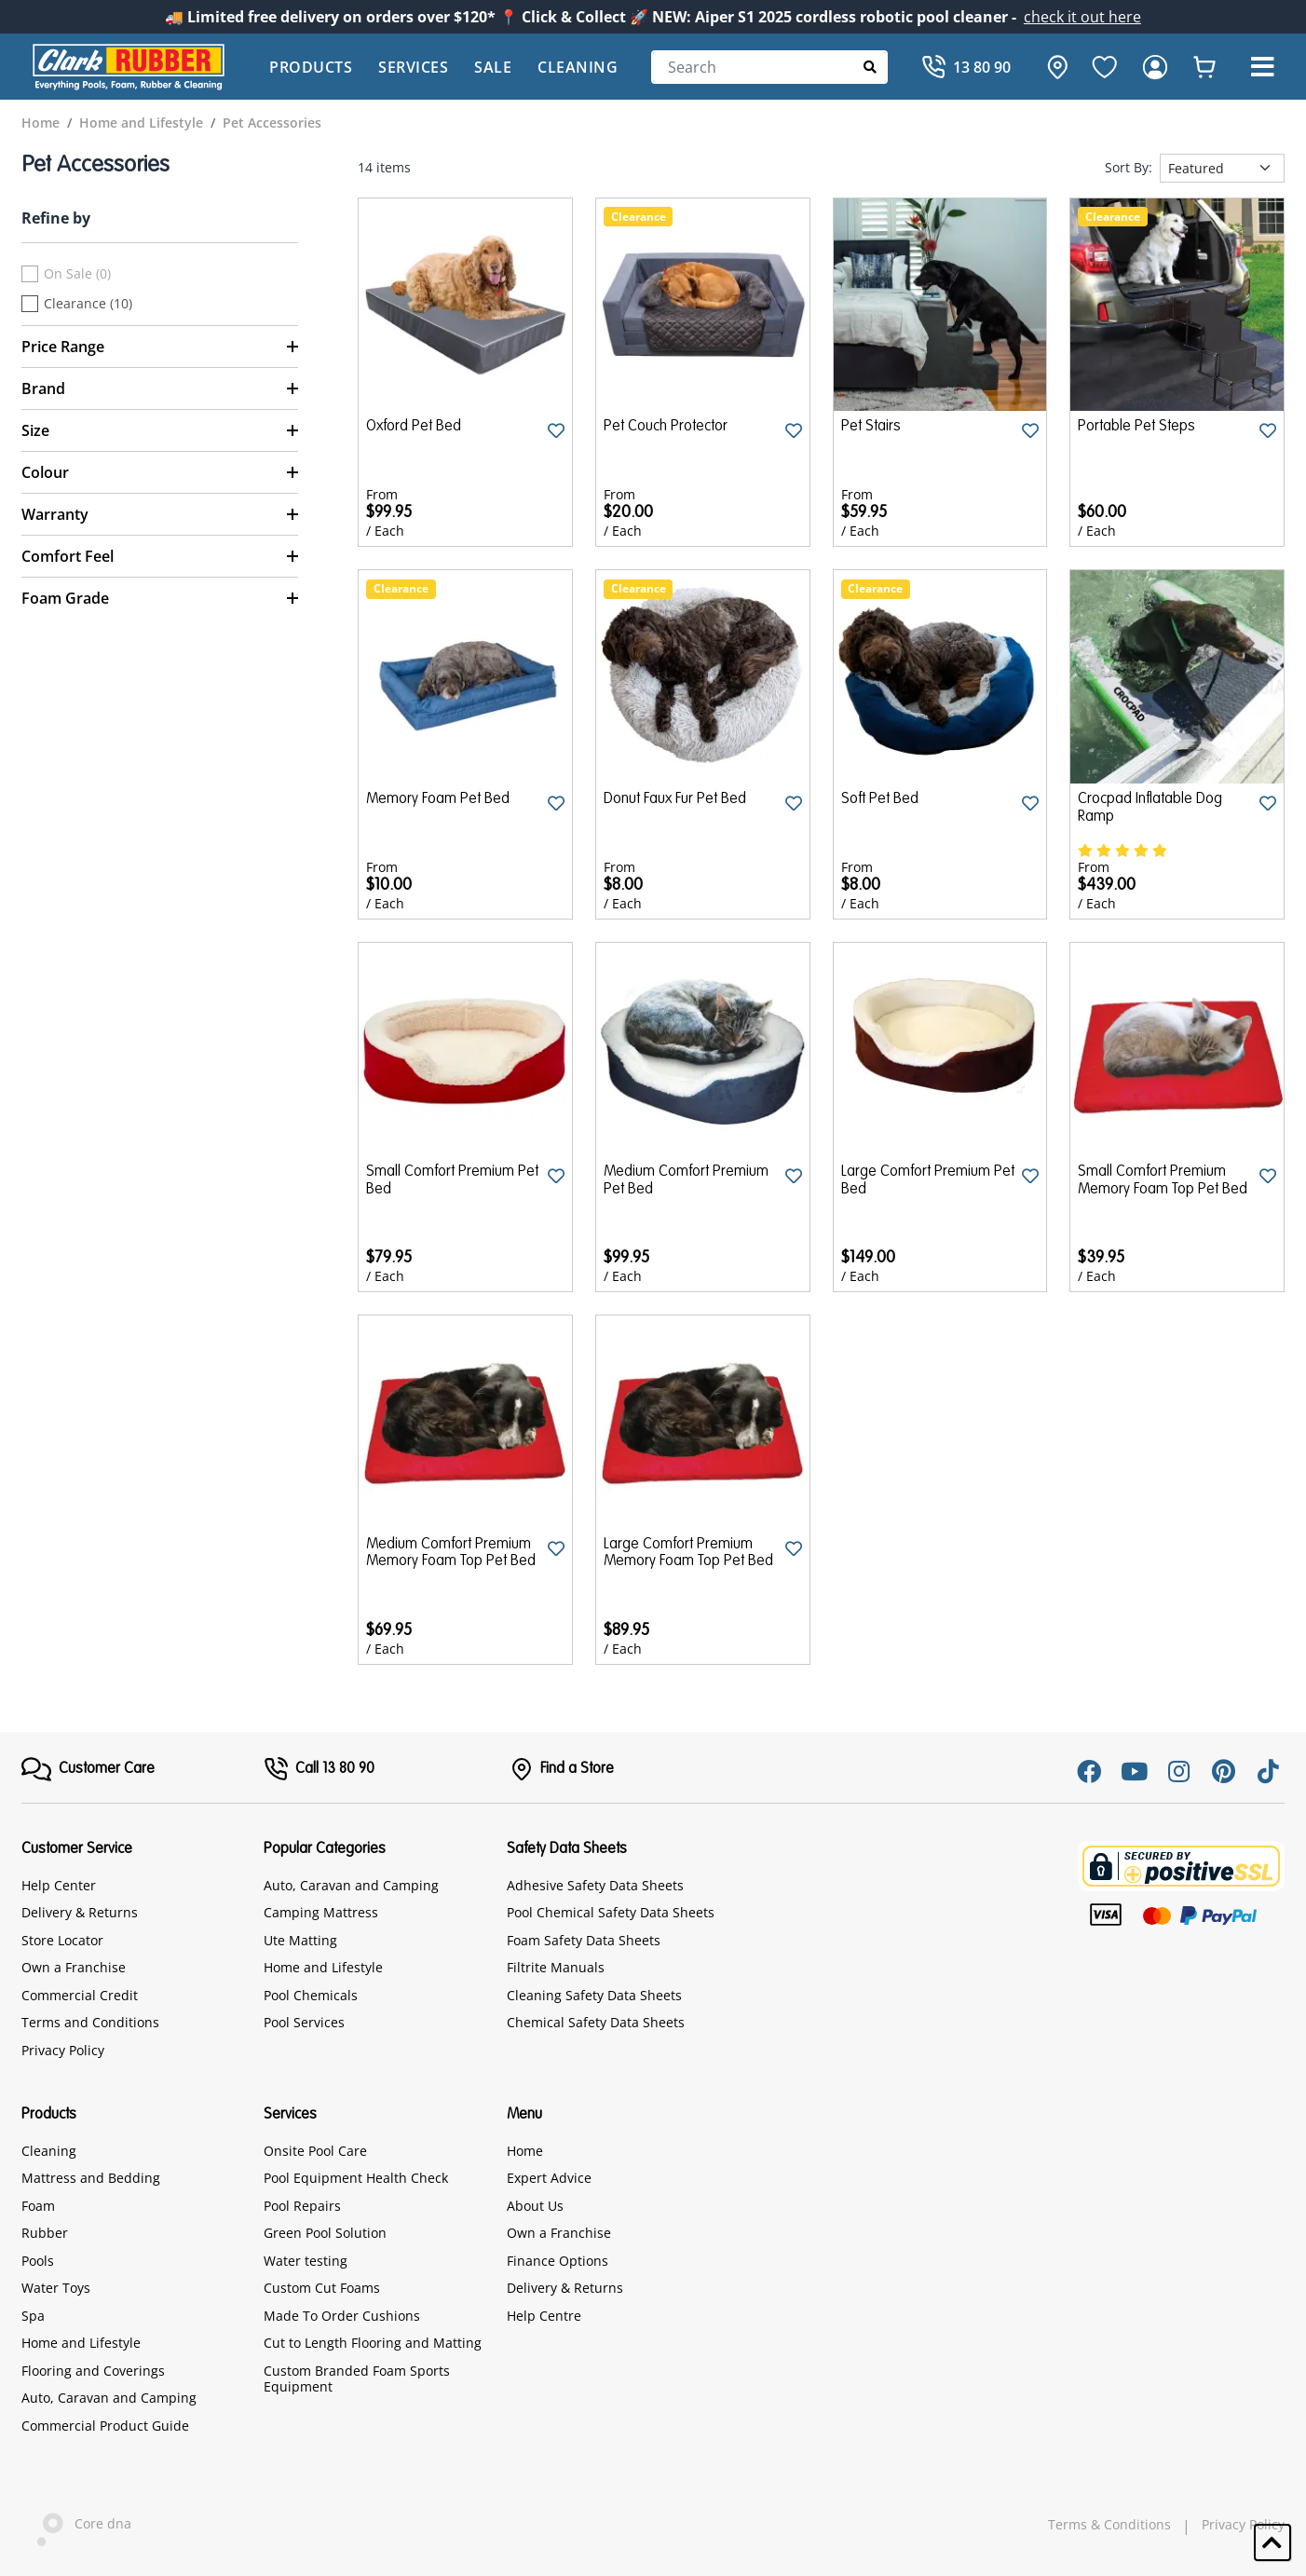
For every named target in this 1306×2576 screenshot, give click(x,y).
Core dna (76, 2525)
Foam (38, 2206)
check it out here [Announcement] (1082, 17)
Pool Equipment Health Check (356, 2178)
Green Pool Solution (325, 2233)
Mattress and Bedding (90, 2178)
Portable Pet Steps (1136, 426)
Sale (492, 67)
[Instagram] (1178, 1771)
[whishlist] (1204, 67)
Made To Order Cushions (342, 2315)
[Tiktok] (1268, 1771)
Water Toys (55, 2288)
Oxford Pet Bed (413, 426)
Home (525, 2151)
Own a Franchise (73, 1967)
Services (413, 67)
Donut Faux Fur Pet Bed (675, 799)
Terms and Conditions (90, 2022)
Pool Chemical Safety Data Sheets (610, 1912)
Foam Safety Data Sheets (583, 1940)
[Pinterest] (1223, 1771)
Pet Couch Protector (666, 426)
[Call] (966, 67)
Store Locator (62, 1940)
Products (310, 67)
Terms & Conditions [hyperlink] (1109, 2524)
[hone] (1052, 67)
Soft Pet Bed (879, 799)
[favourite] (1105, 67)
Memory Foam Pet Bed (438, 799)
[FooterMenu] (88, 1769)
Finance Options (557, 2260)
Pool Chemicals (311, 1995)
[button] (1262, 67)
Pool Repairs (302, 2206)
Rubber (44, 2233)
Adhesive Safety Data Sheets (595, 1885)
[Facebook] (1089, 1771)
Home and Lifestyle (323, 1967)
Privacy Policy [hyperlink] (1243, 2524)
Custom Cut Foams (322, 2288)
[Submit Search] (870, 66)
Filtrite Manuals (556, 1967)
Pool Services (304, 2022)
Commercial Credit (79, 1995)
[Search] (769, 67)
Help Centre (544, 2315)
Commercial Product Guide (105, 2425)
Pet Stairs (871, 426)
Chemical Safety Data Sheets (596, 2022)
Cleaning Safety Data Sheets (594, 1995)
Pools (37, 2260)
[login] (1155, 67)
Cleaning (577, 67)
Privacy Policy (62, 2050)
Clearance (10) (88, 303)
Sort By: (1128, 167)
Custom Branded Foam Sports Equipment (357, 2379)
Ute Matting (300, 1940)
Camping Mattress (321, 1912)
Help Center (58, 1885)
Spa (33, 2315)
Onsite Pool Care (315, 2151)
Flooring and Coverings (93, 2370)
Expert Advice (549, 2178)
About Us (535, 2206)
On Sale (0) (77, 274)
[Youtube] (1133, 1771)
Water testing (305, 2260)
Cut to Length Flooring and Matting (373, 2342)
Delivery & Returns (79, 1912)
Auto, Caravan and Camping (351, 1885)
